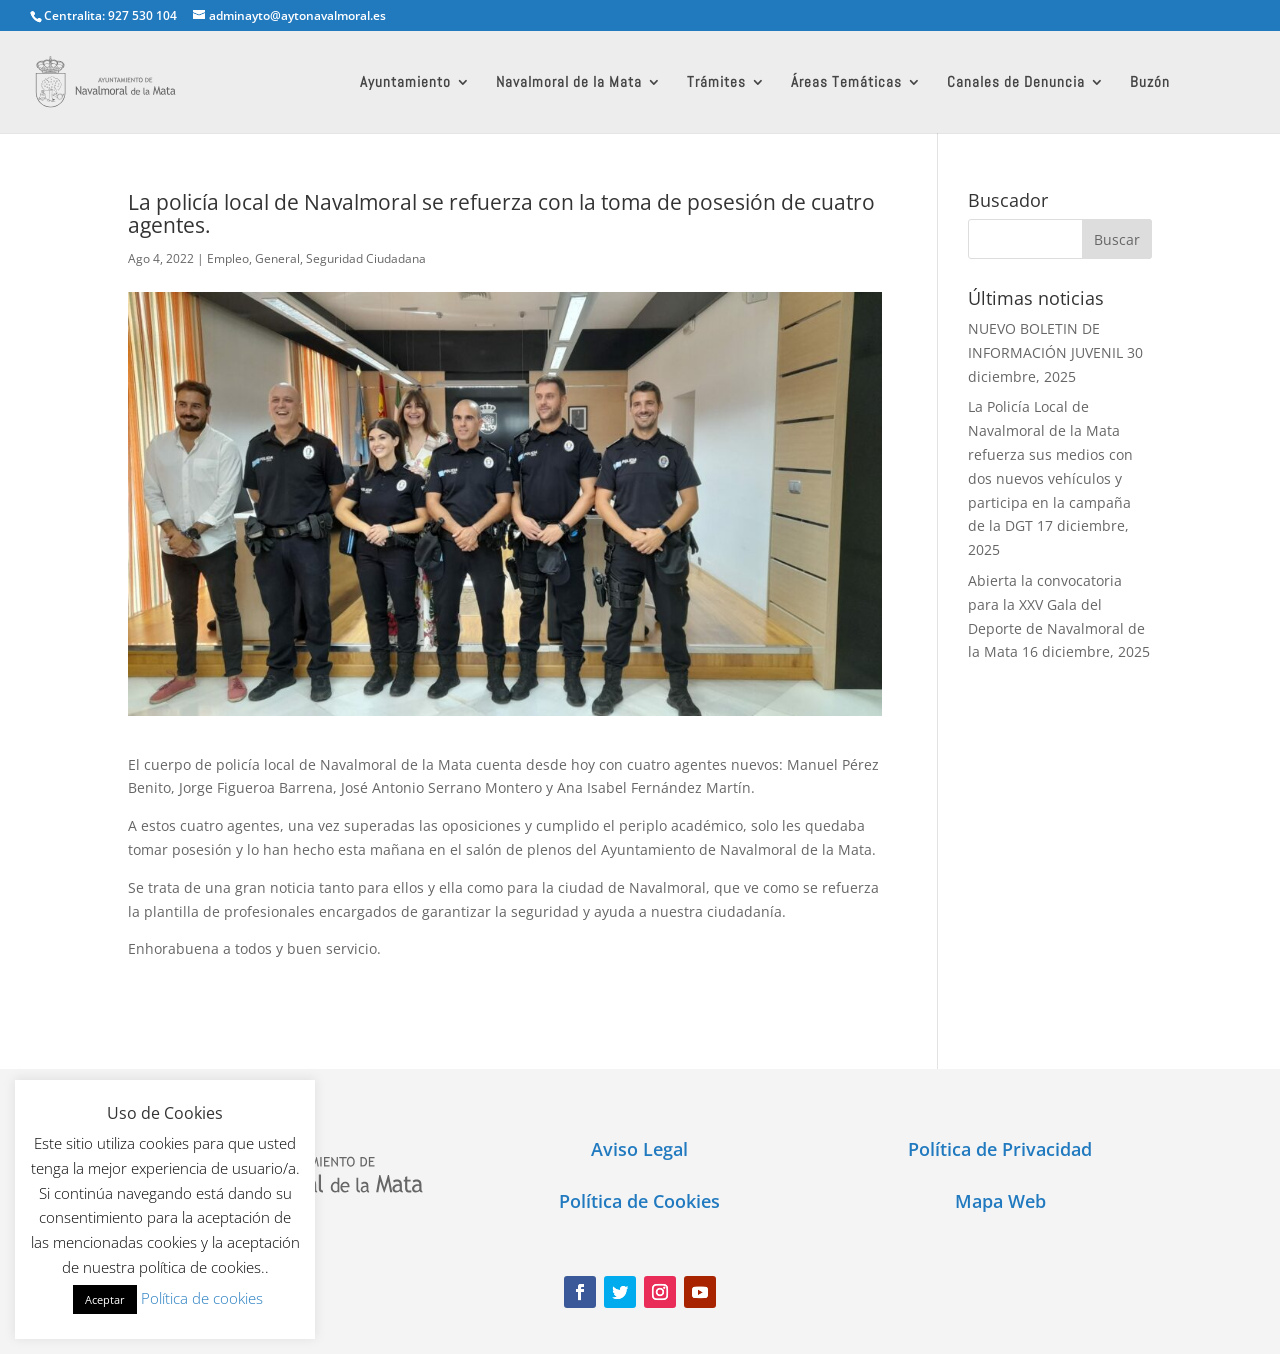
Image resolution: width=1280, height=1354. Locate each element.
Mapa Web (1000, 1201)
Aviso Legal (639, 1149)
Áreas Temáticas (846, 83)
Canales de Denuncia (1016, 83)
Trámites (716, 83)
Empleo (228, 258)
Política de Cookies (639, 1201)
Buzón (1150, 83)
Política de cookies (202, 1298)
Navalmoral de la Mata (569, 83)
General (277, 258)
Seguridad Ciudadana (366, 258)
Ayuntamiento (405, 83)
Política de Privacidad (1000, 1149)
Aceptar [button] (105, 1299)
